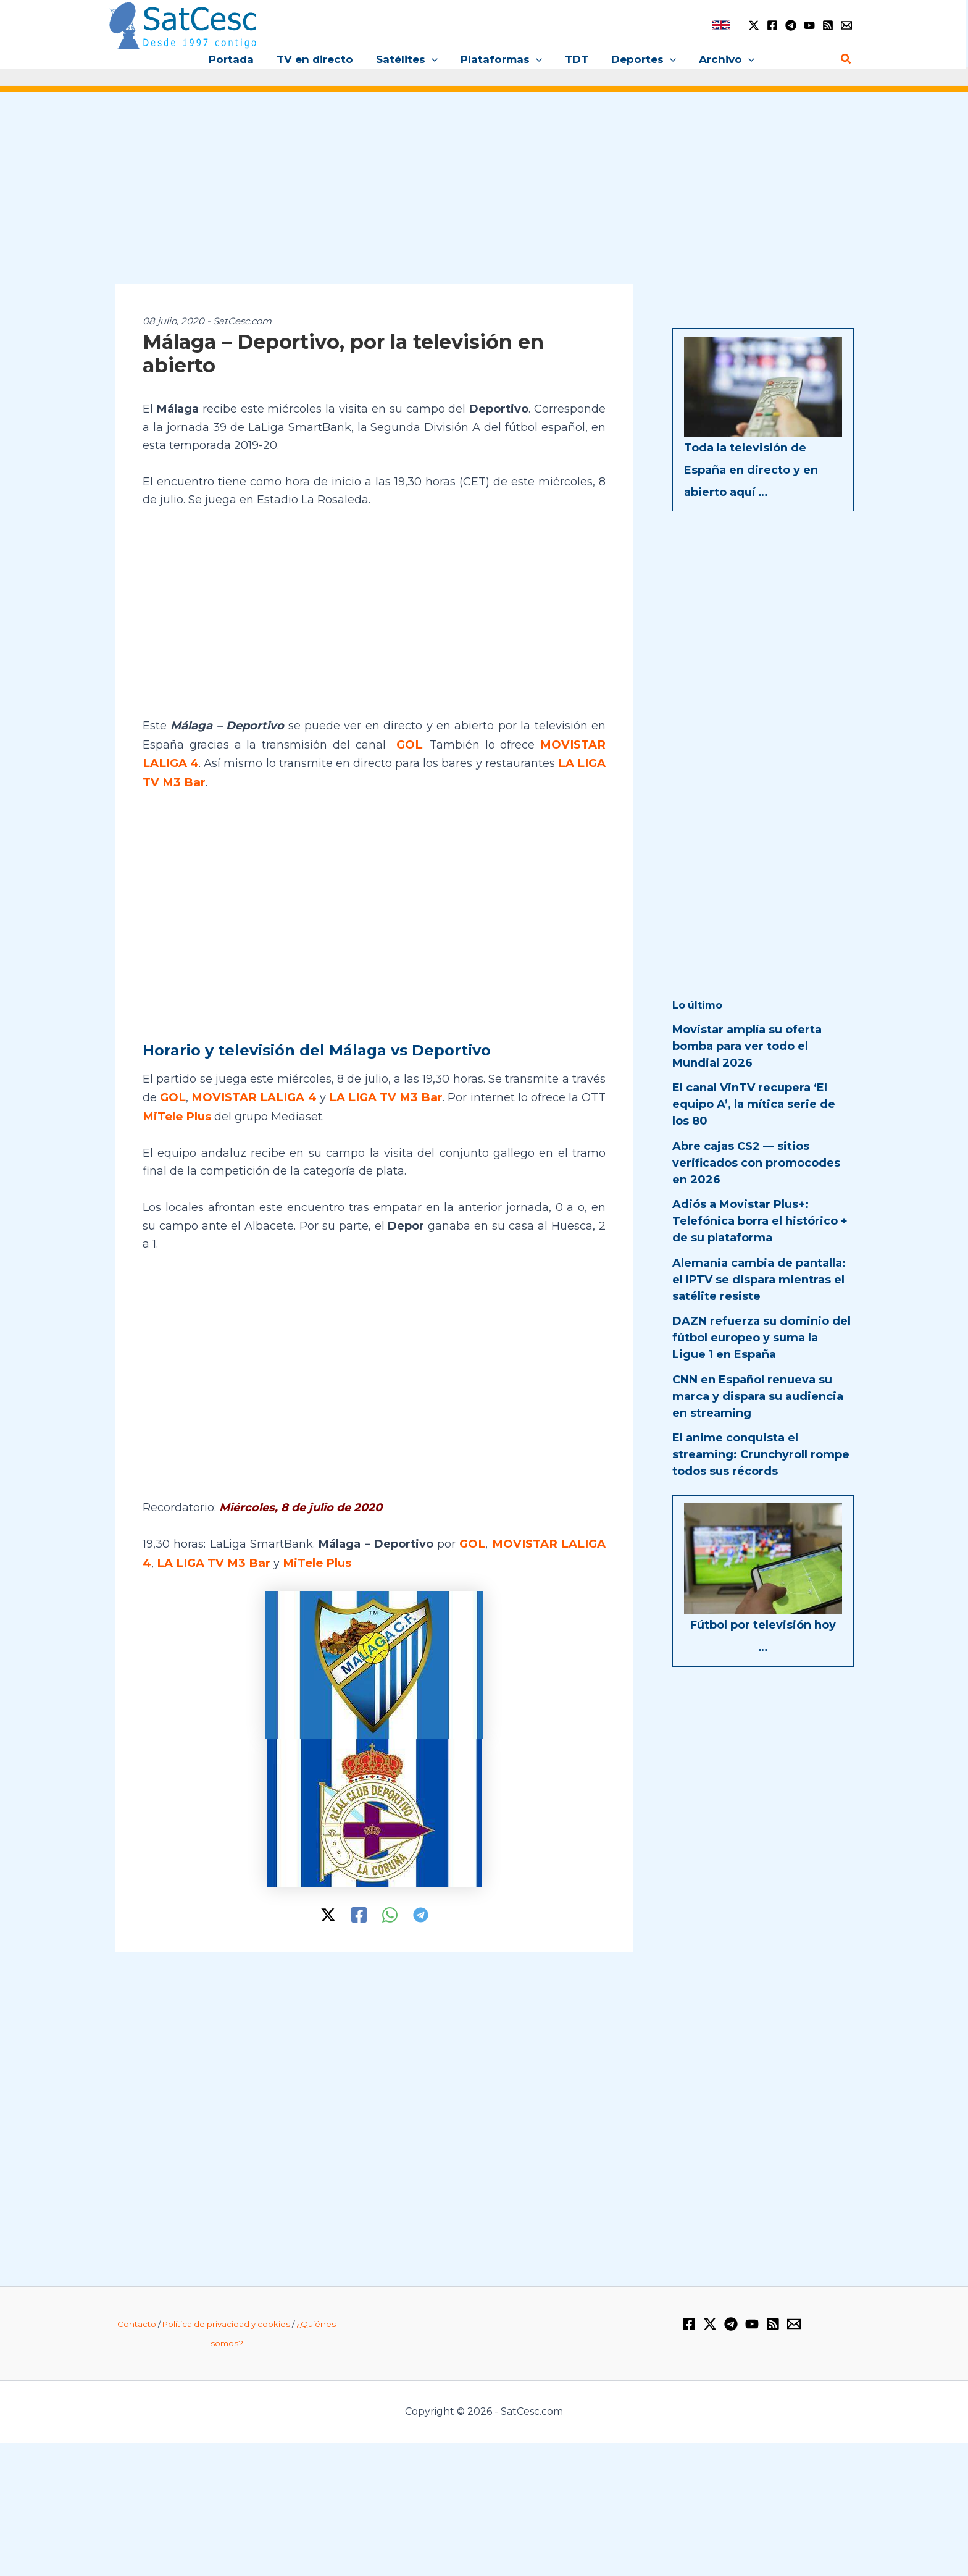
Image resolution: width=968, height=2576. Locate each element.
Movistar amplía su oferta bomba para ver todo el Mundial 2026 (747, 1046)
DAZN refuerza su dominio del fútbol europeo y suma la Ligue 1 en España (761, 1337)
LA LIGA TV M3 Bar (384, 1095)
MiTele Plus (176, 1113)
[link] (721, 25)
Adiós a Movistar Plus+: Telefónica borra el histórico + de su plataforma (760, 1221)
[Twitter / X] (753, 25)
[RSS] (827, 25)
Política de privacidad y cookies (226, 2320)
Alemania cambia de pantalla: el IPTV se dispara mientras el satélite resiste (759, 1279)
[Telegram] (790, 25)
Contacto (136, 2320)
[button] (433, 59)
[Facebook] (772, 25)
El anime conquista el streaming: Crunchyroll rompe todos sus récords (760, 1454)
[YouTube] (809, 25)
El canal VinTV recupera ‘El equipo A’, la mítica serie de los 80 (753, 1104)
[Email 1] (846, 25)
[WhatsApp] (390, 1910)
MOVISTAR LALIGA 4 (253, 1095)
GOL (411, 744)
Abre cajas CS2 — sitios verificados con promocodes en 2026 (756, 1162)
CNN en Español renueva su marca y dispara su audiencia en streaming (757, 1396)
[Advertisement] (484, 196)
